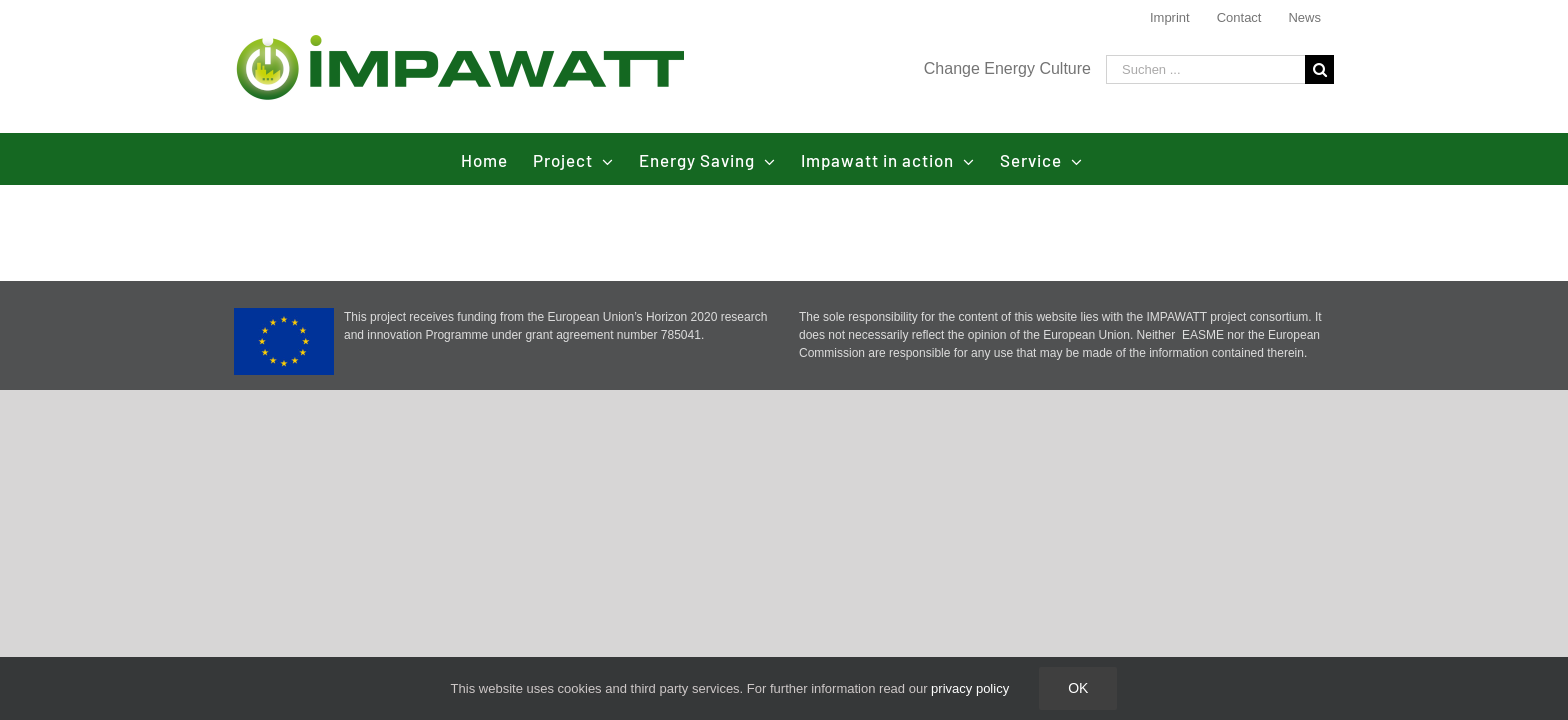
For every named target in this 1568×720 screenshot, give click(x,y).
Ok (1078, 688)
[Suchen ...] (1205, 69)
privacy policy (970, 688)
